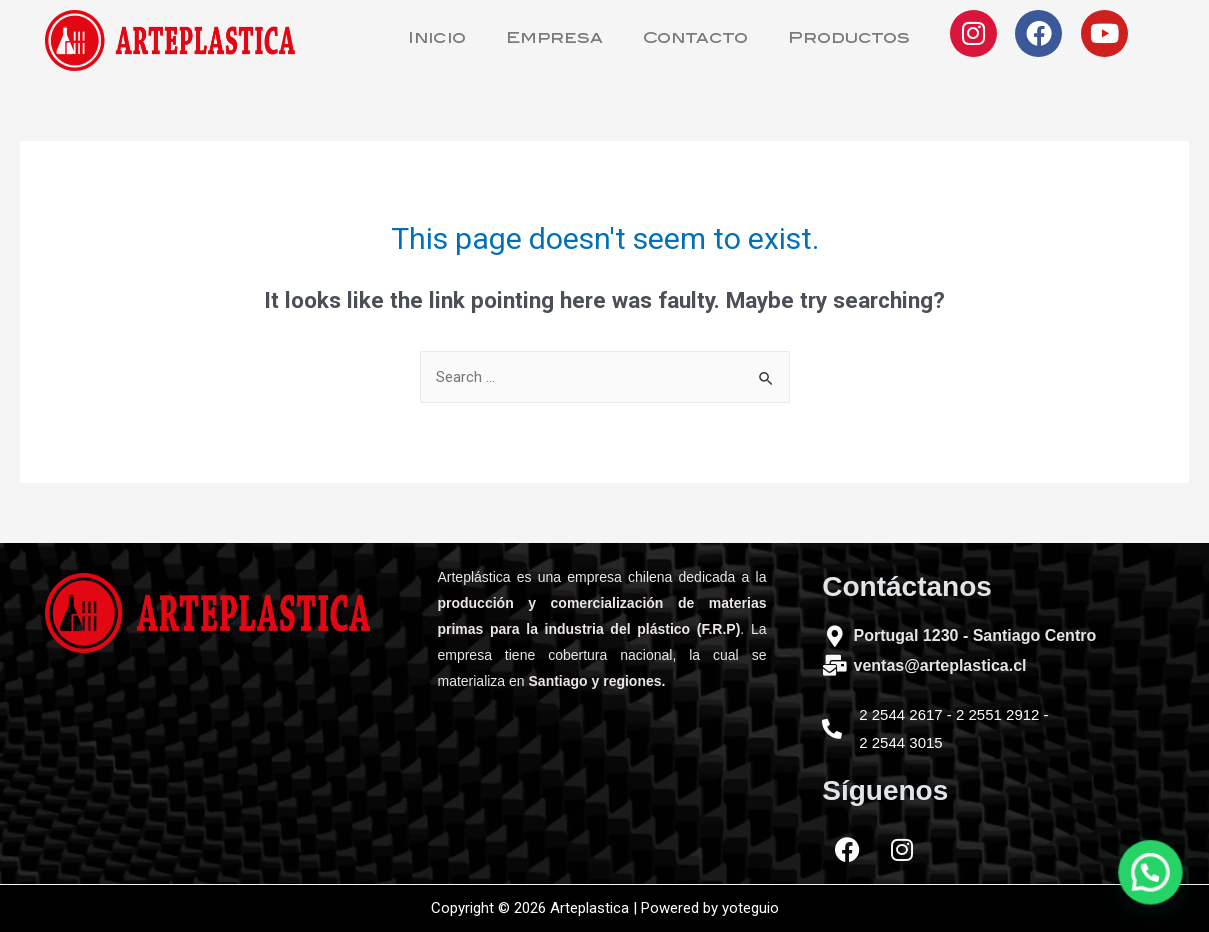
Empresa (554, 39)
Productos (849, 39)
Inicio (437, 39)
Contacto (695, 39)
